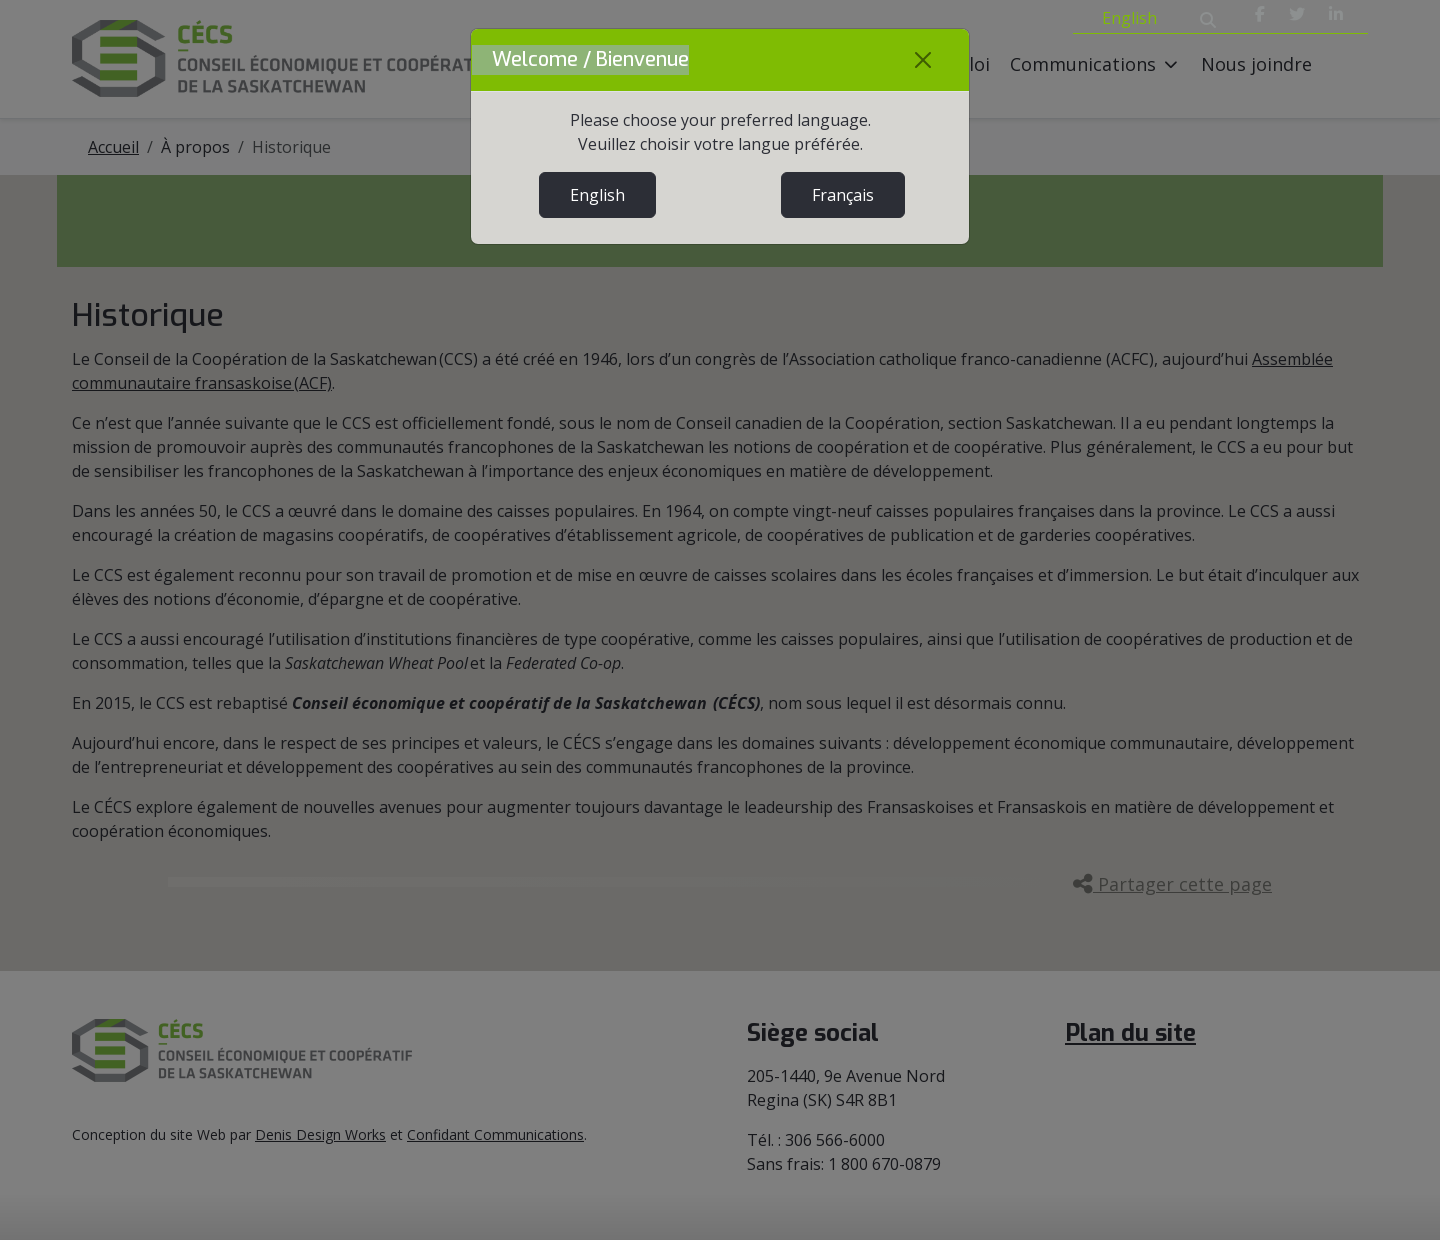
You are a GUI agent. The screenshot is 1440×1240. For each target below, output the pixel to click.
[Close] (923, 60)
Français (843, 195)
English (597, 195)
